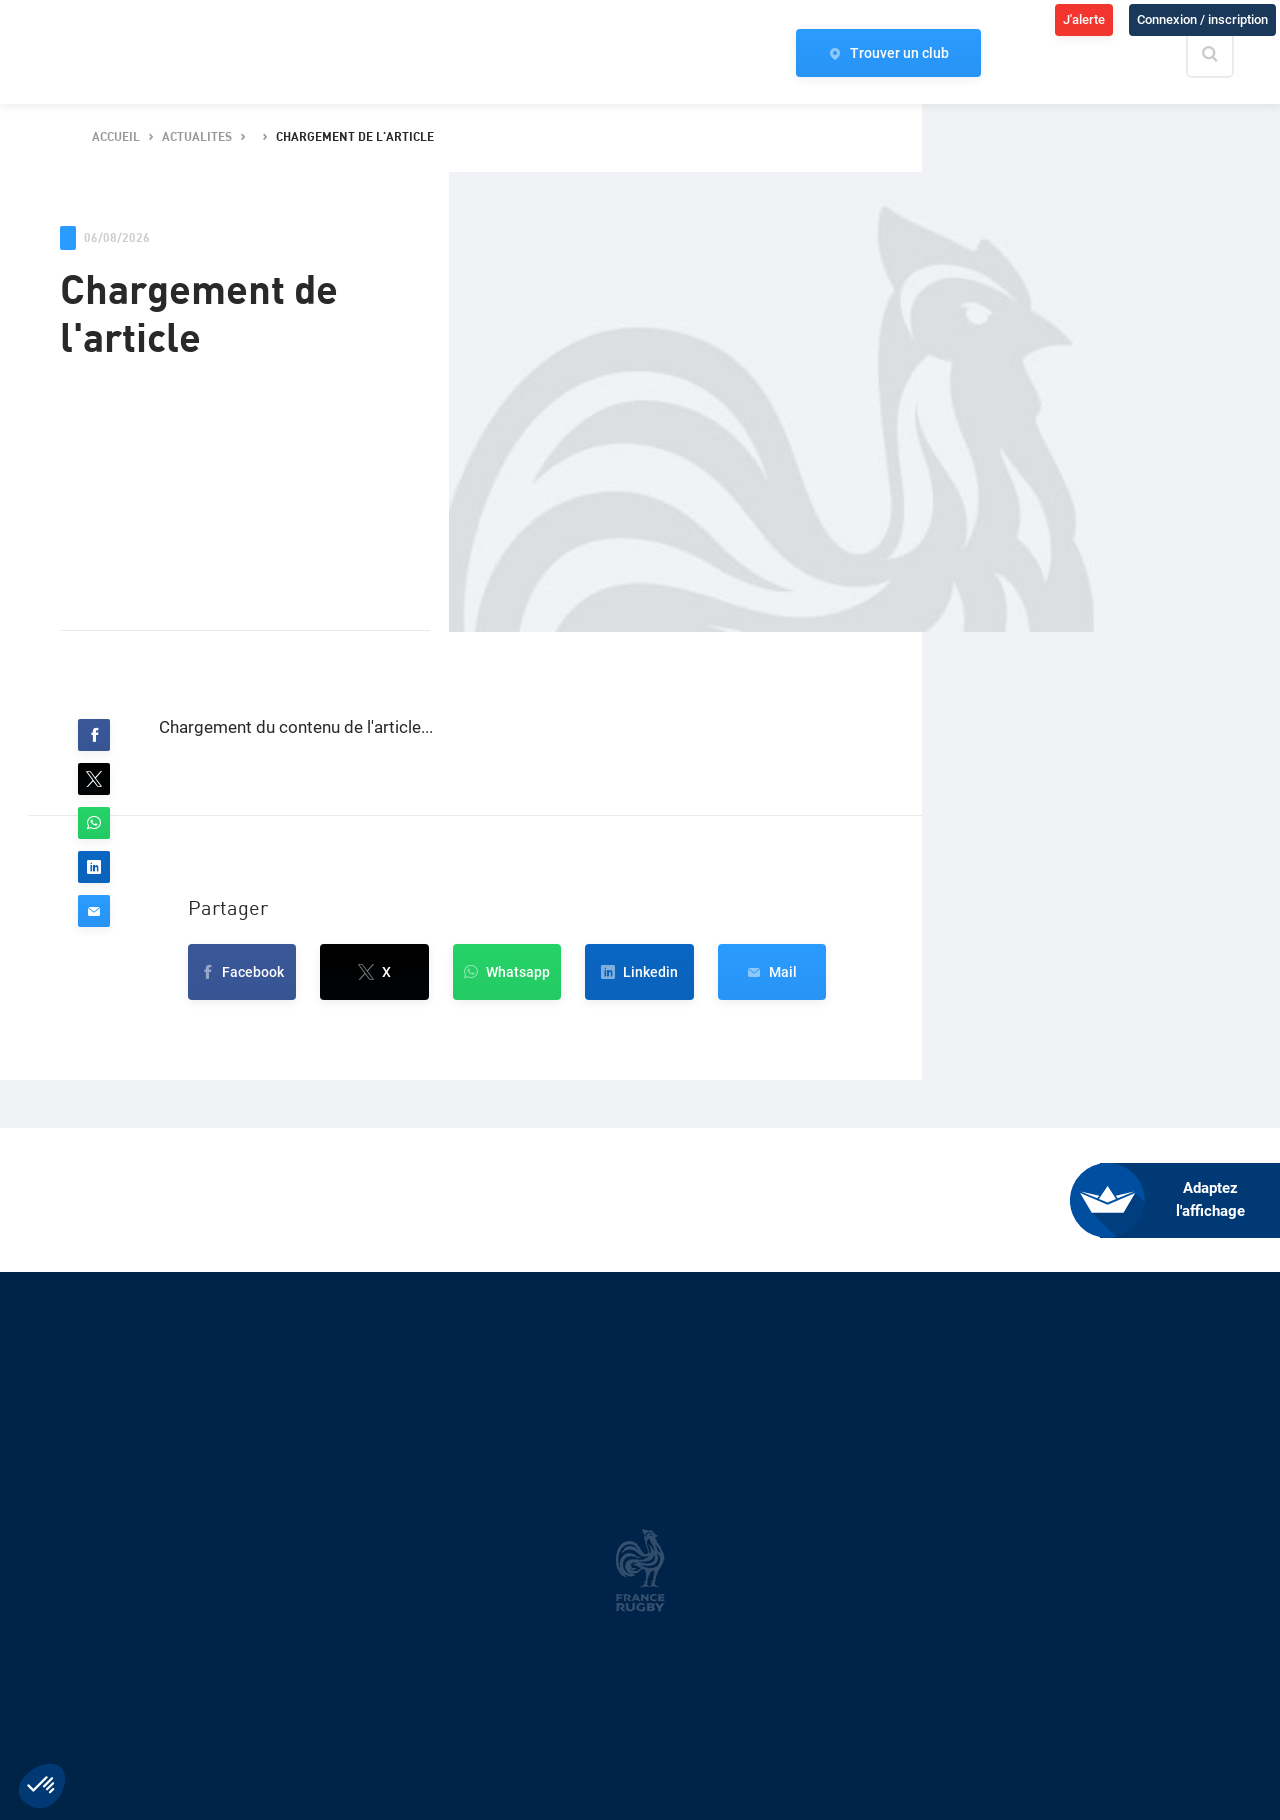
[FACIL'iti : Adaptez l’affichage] (1190, 1200)
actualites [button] (197, 137)
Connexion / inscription (1202, 19)
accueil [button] (116, 137)
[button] (94, 735)
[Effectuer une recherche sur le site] (1227, 54)
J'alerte (1084, 19)
